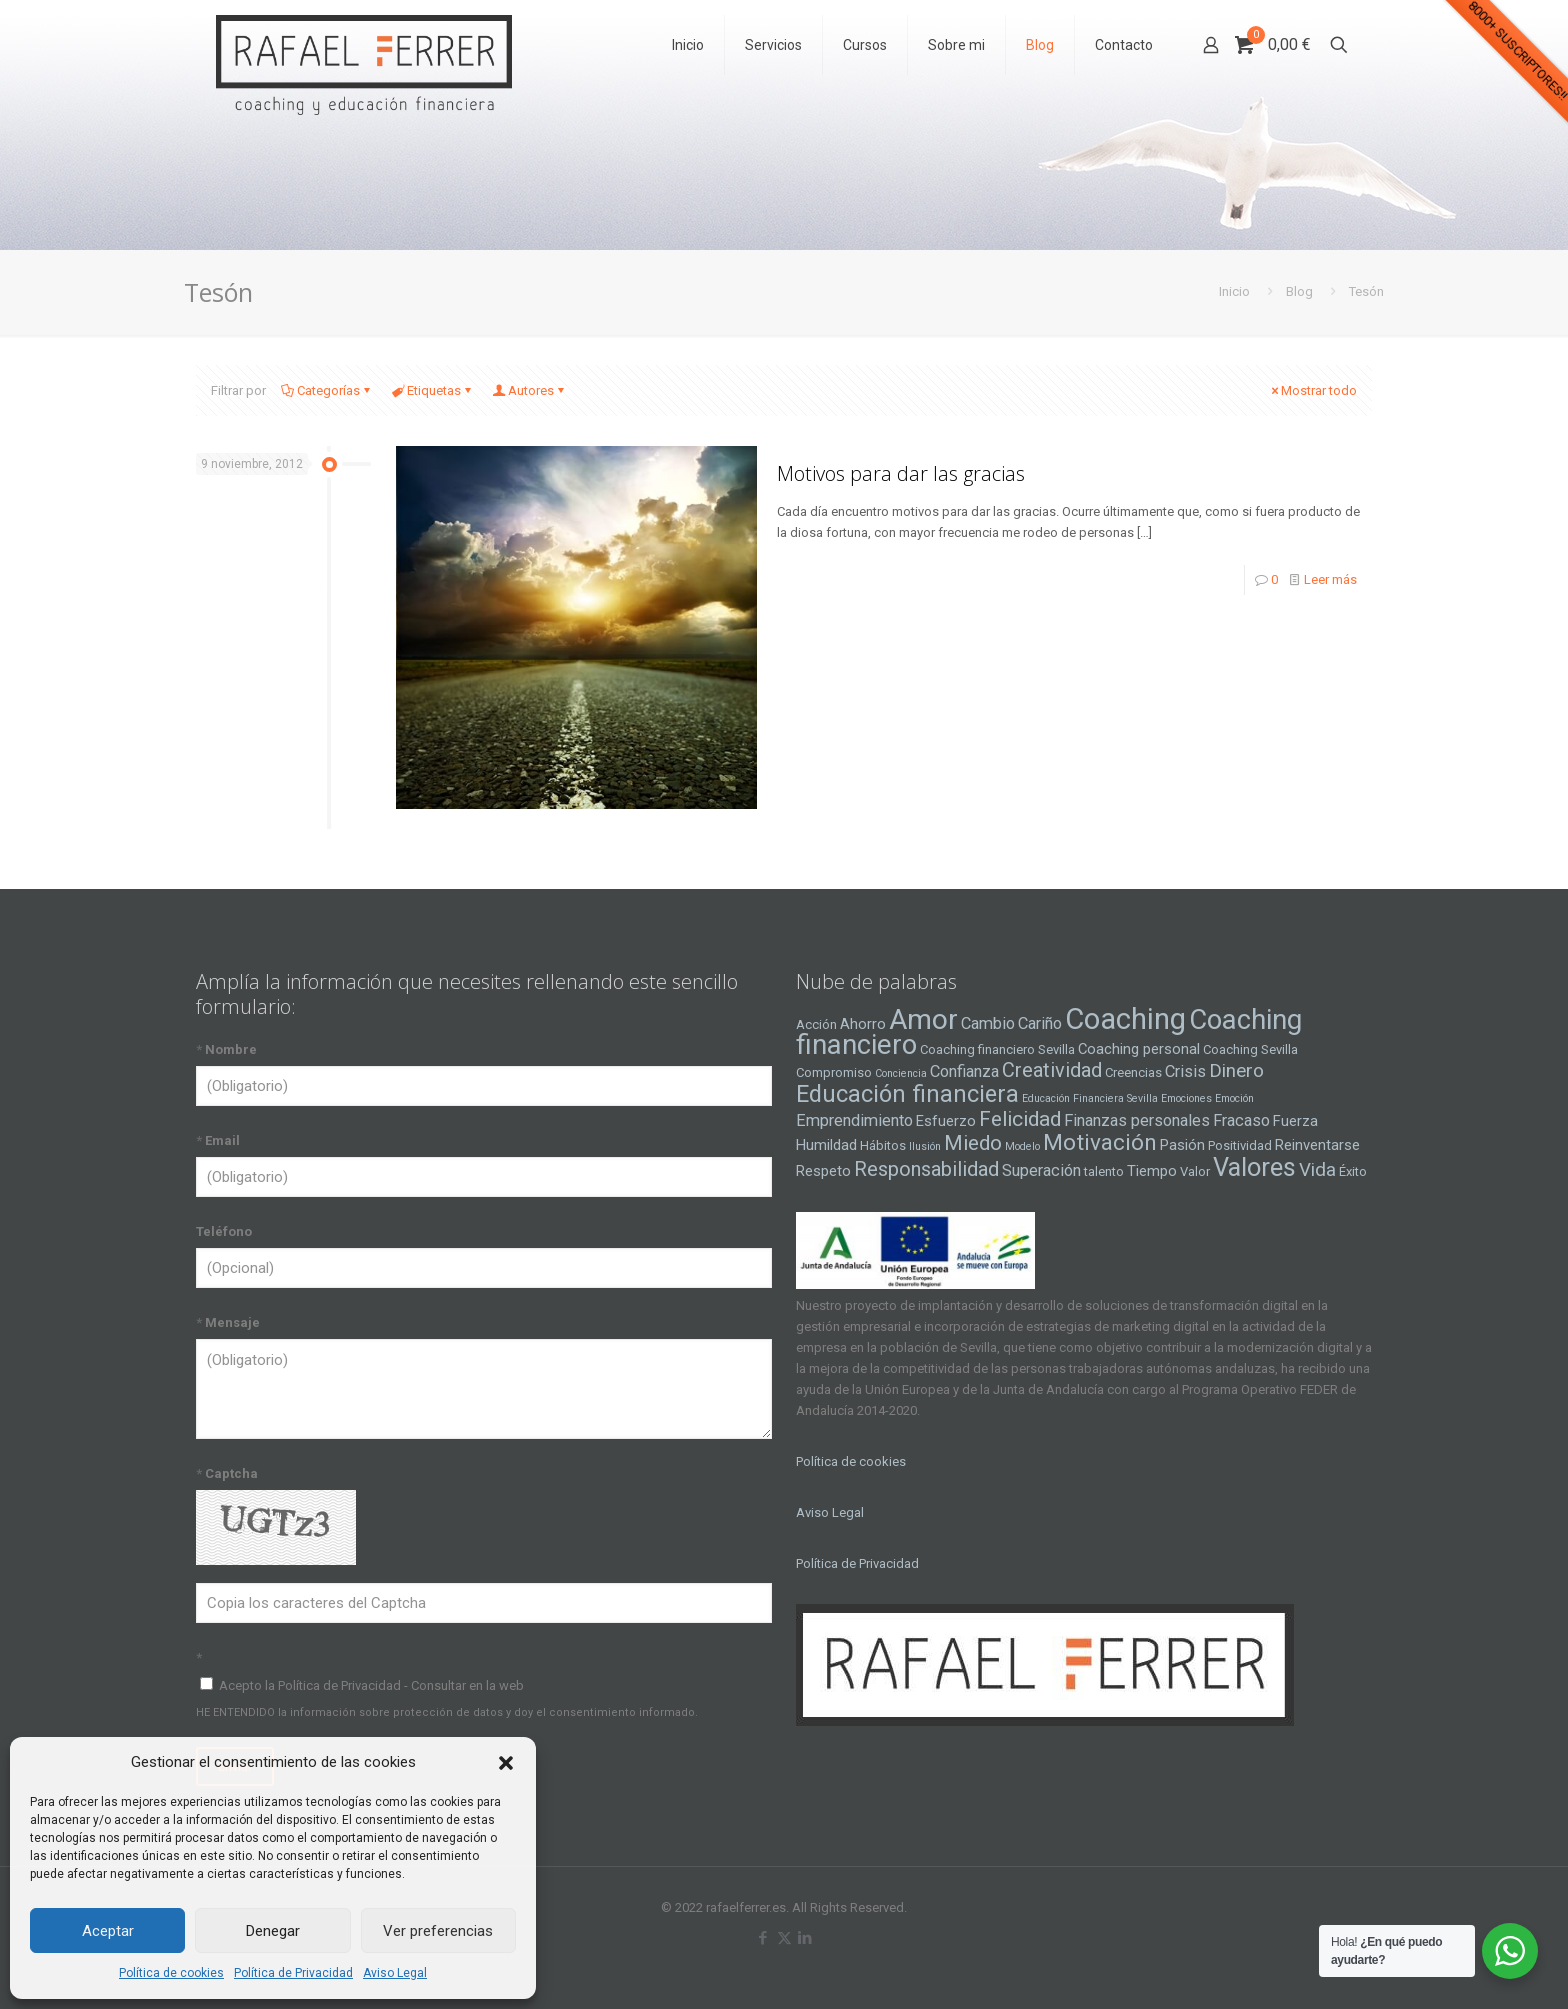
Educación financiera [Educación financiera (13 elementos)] (907, 1094)
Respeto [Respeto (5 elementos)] (823, 1171)
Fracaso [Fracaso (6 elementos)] (1241, 1120)
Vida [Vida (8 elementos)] (1317, 1170)
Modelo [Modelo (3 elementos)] (1022, 1146)
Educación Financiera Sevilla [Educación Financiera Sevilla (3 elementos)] (1090, 1098)
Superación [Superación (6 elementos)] (1041, 1170)
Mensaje (228, 1322)
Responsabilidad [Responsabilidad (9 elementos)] (926, 1169)
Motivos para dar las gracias (901, 473)
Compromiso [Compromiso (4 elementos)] (834, 1072)
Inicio (1234, 291)
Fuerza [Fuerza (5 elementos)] (1295, 1121)
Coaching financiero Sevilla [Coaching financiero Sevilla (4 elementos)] (997, 1049)
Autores (529, 390)
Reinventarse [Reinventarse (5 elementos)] (1317, 1145)
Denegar (273, 1931)
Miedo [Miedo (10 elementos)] (973, 1143)
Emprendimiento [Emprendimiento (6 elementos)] (854, 1120)
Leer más (1330, 579)
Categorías (327, 390)
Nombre (226, 1049)
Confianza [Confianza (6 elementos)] (964, 1071)
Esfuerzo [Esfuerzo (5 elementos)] (946, 1121)
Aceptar (108, 1931)
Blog (1299, 291)
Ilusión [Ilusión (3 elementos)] (925, 1146)
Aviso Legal (395, 1973)
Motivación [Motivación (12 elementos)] (1100, 1142)
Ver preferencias (438, 1931)
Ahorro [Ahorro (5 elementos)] (863, 1024)
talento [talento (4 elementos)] (1104, 1171)
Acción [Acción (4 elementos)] (816, 1024)
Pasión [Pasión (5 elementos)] (1182, 1145)
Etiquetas (432, 390)
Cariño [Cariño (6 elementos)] (1040, 1023)
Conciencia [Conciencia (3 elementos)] (901, 1073)
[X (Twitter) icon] (784, 1938)
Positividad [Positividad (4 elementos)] (1240, 1145)
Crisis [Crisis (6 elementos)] (1185, 1071)
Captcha (227, 1473)
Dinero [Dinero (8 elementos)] (1236, 1071)
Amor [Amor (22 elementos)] (923, 1019)
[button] (506, 1763)
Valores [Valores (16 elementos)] (1254, 1167)
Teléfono (224, 1231)
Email (218, 1140)
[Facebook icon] (763, 1938)
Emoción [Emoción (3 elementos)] (1234, 1098)
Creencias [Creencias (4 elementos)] (1133, 1072)
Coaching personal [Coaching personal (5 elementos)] (1139, 1049)
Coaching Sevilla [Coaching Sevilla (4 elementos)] (1250, 1049)
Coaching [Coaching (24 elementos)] (1125, 1019)
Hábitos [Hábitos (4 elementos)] (883, 1145)
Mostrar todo (1312, 390)
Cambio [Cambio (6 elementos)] (988, 1023)
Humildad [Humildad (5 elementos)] (826, 1145)
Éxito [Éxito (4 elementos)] (1353, 1171)
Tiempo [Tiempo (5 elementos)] (1152, 1171)
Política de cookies (171, 1973)
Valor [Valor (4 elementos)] (1195, 1171)
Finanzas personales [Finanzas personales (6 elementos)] (1137, 1120)
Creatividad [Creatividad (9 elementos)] (1052, 1070)
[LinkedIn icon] (805, 1938)
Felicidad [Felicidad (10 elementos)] (1020, 1119)
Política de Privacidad (293, 1973)
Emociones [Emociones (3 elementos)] (1186, 1098)
